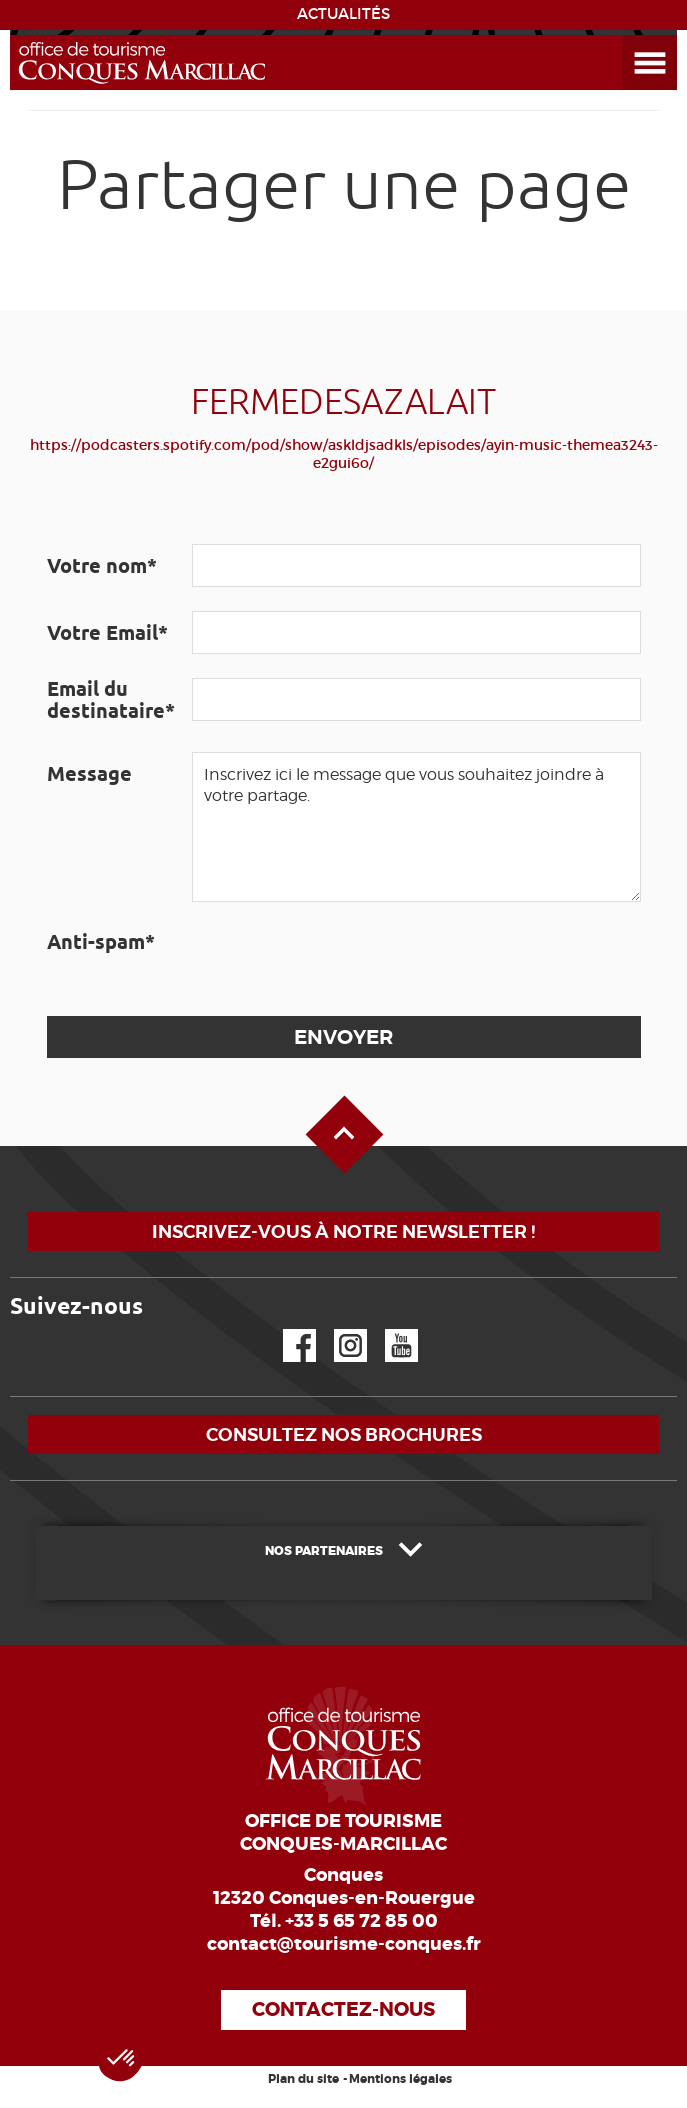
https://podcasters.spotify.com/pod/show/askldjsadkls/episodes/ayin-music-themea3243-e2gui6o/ (344, 454)
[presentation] (344, 959)
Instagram (336, 1329)
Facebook (287, 1329)
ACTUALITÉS (343, 14)
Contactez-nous (343, 2009)
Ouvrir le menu (626, 35)
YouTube (388, 1329)
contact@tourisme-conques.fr (344, 1944)
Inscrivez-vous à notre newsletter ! (343, 1231)
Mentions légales (400, 2079)
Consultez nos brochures (344, 1434)
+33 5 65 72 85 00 (361, 1921)
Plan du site (303, 2079)
